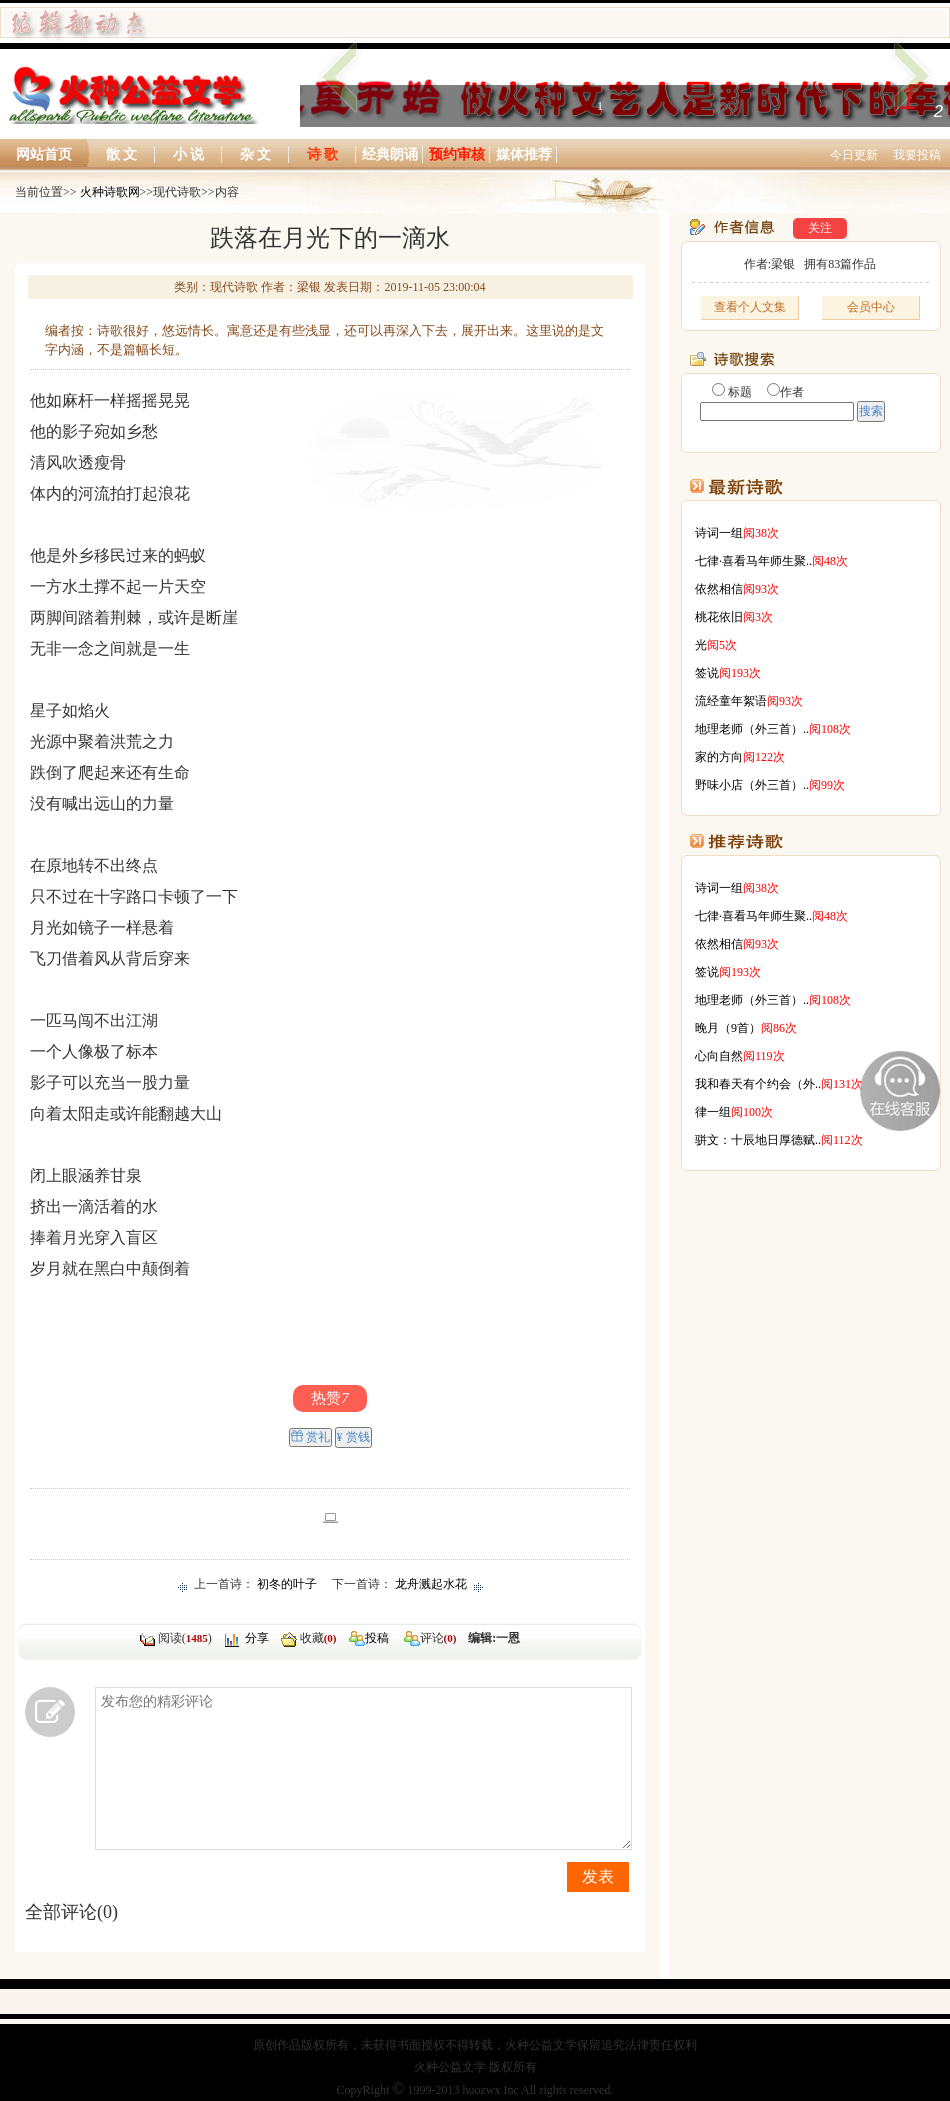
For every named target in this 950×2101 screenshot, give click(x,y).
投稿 (377, 1638)
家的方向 (719, 757)
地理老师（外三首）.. (752, 729)
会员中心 (871, 307)
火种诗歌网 (110, 192)
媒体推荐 (524, 154)
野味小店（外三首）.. (752, 785)
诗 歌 (323, 154)
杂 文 (256, 154)
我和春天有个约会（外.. (758, 1084)
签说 (707, 673)
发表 (598, 1876)
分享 (257, 1638)
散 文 (122, 154)
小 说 (189, 154)
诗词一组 (719, 533)
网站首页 (44, 154)
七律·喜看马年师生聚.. (753, 561)
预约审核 (457, 154)
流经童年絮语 (731, 701)
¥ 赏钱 (353, 1437)
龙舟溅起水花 (431, 1584)
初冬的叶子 (287, 1584)
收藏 (318, 1638)
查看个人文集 (750, 307)
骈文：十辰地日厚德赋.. (758, 1140)
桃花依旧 (719, 617)
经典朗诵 (390, 154)
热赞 (330, 1398)
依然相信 (719, 589)
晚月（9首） (728, 1028)
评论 (410, 1638)
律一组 (713, 1112)
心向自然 (719, 1056)
